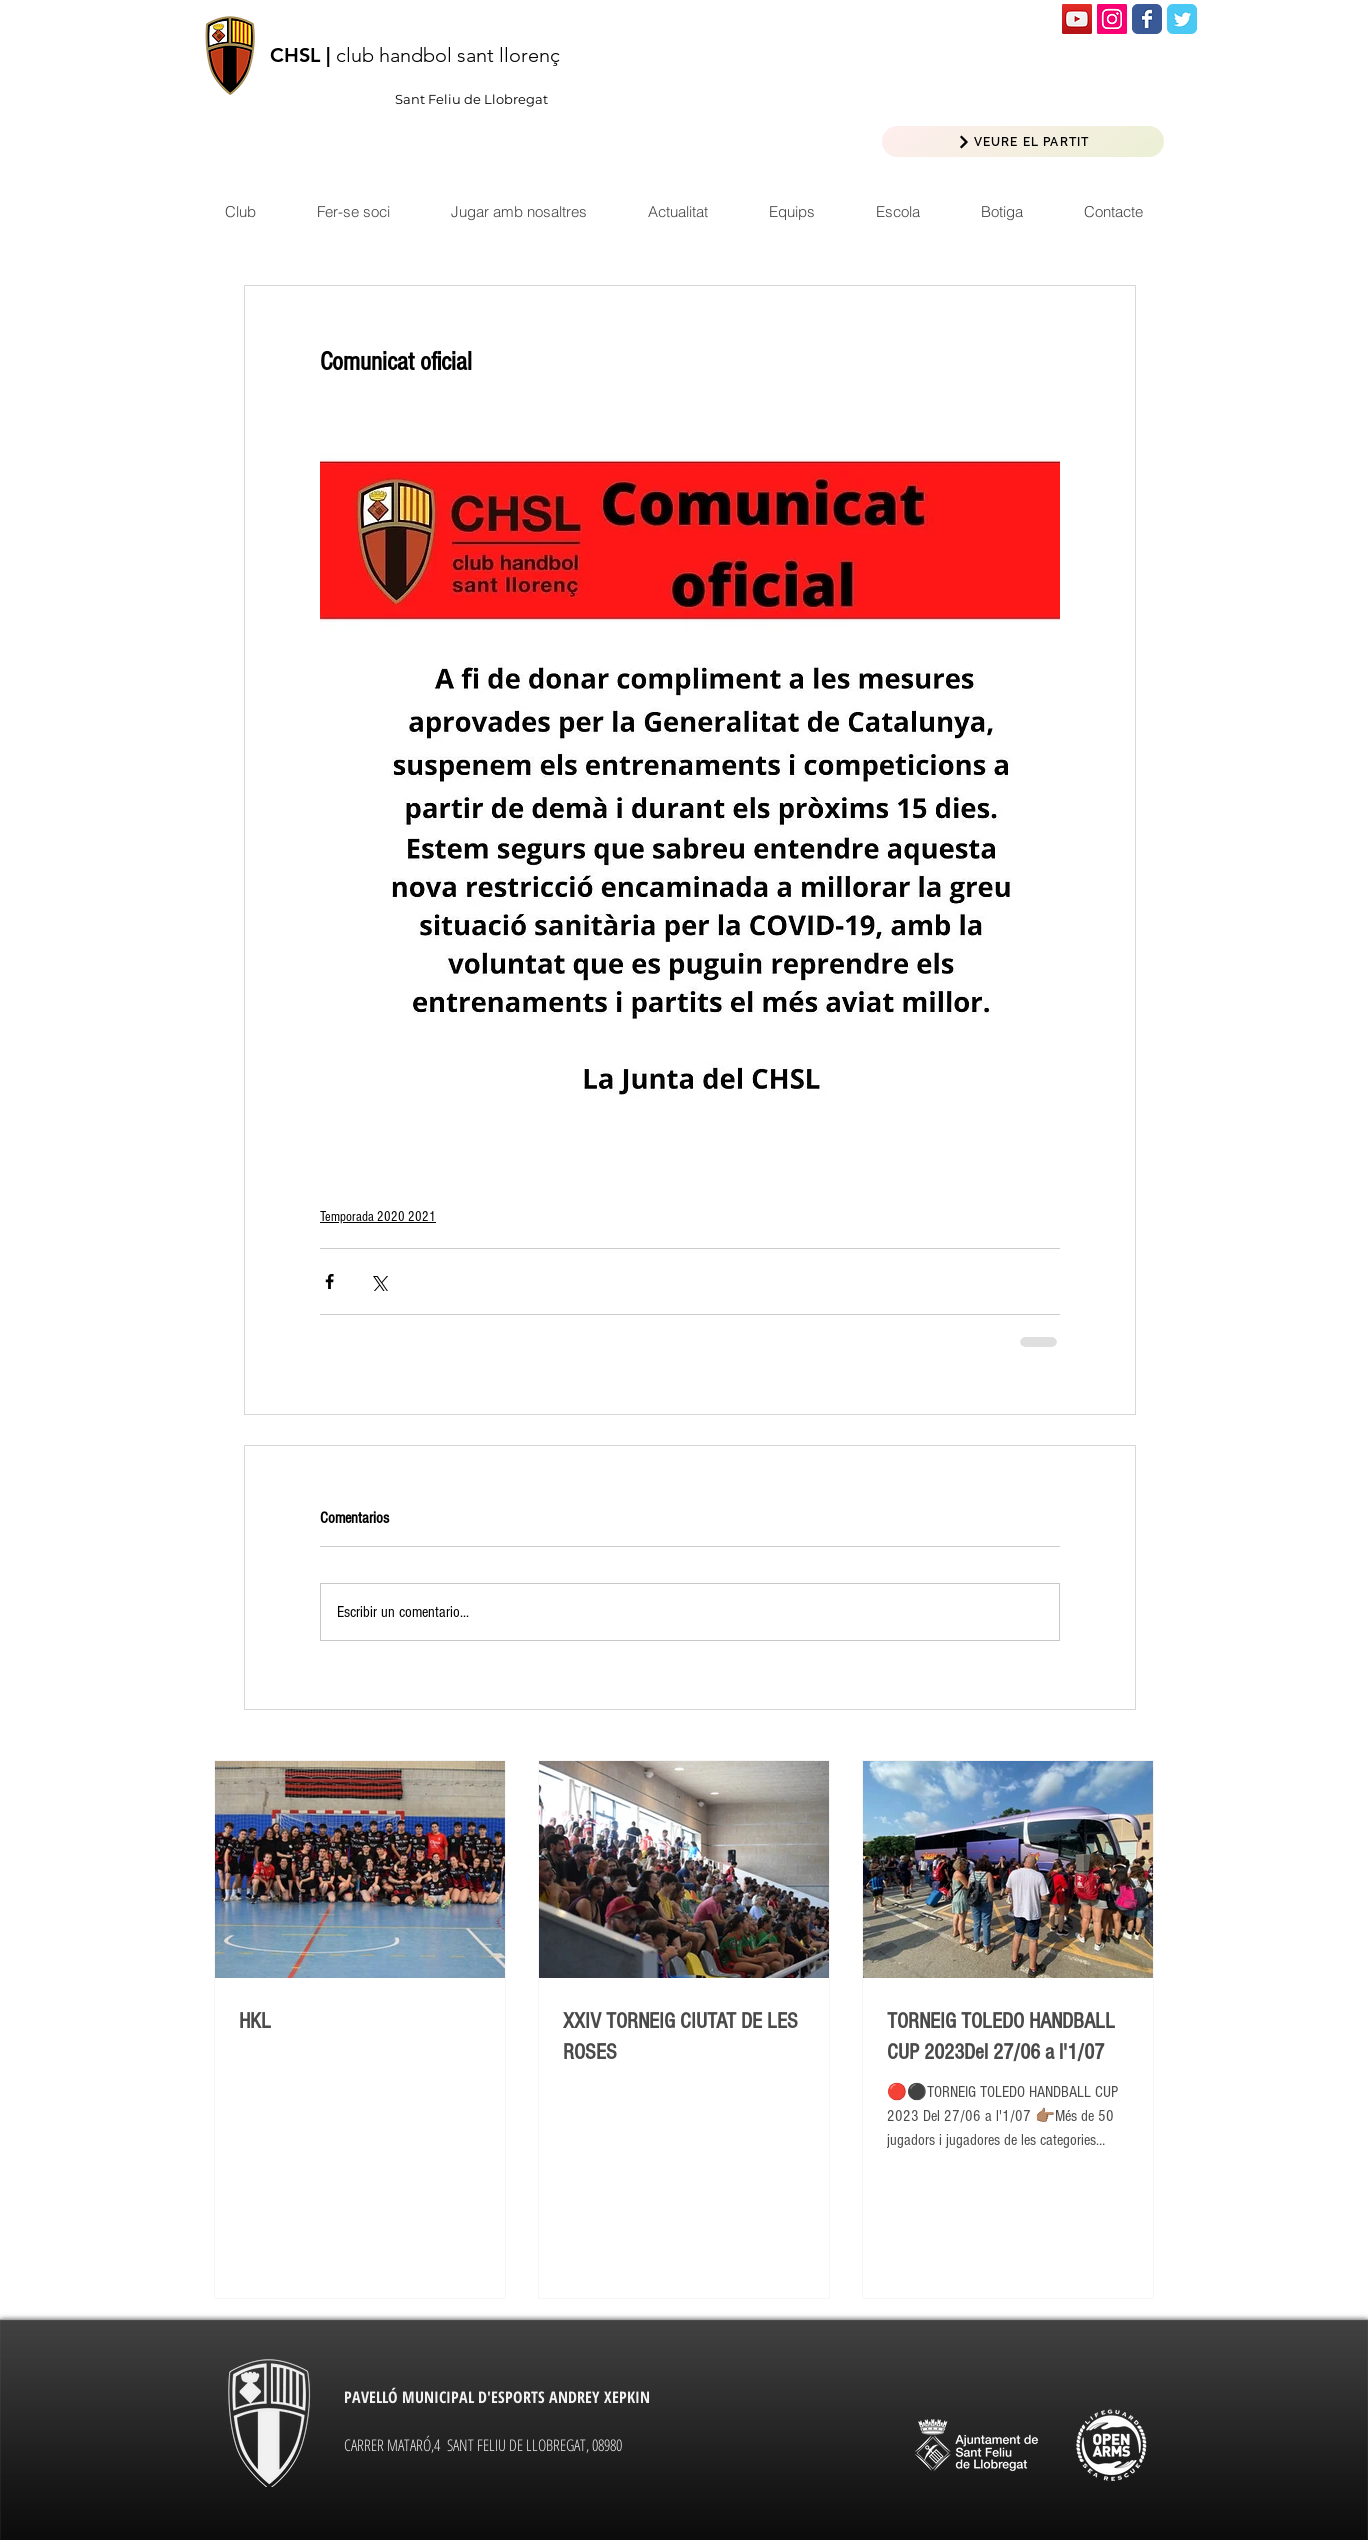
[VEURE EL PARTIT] (1023, 141)
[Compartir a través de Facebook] (329, 1281)
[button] (677, 211)
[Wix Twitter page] (1182, 19)
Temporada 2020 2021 (378, 1217)
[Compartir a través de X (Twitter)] (378, 1281)
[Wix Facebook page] (1147, 19)
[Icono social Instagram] (1112, 19)
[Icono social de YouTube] (1077, 19)
